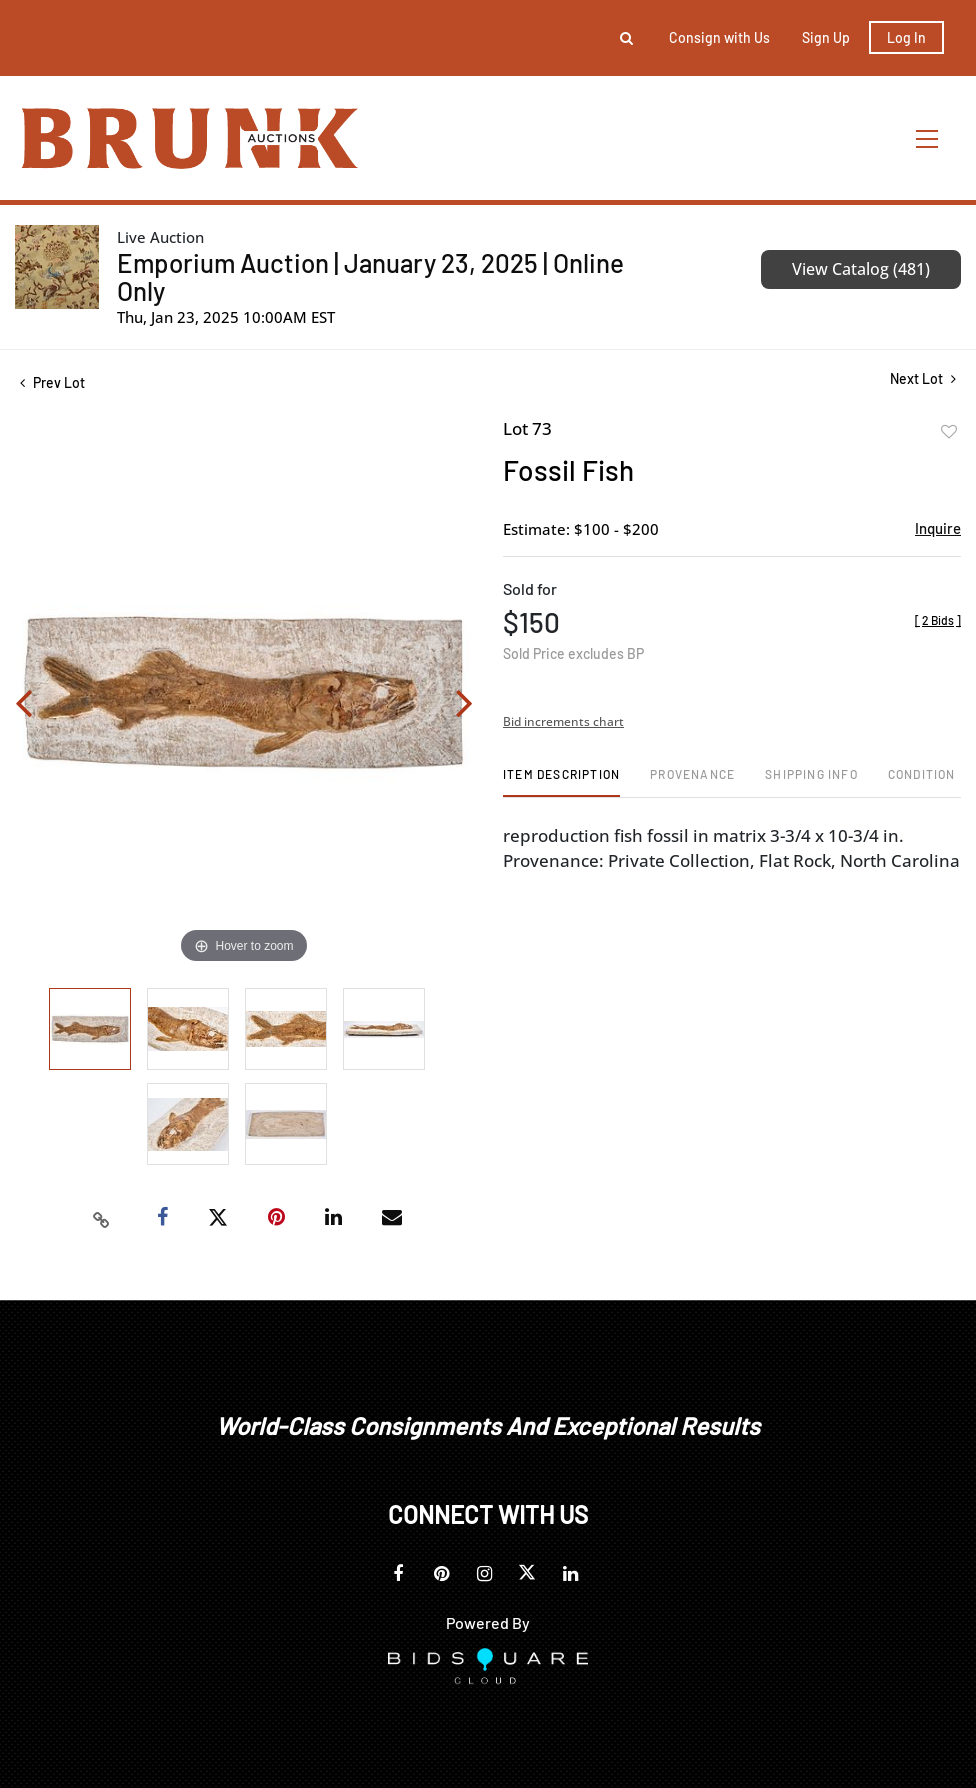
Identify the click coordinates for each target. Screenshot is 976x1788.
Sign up (826, 37)
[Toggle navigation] (928, 138)
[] (938, 620)
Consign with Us (719, 37)
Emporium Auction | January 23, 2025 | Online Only (370, 276)
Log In (906, 37)
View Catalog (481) (861, 269)
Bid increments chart (563, 721)
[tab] (561, 781)
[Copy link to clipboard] (102, 1218)
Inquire (938, 528)
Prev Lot (52, 382)
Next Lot (923, 378)
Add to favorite (949, 432)
